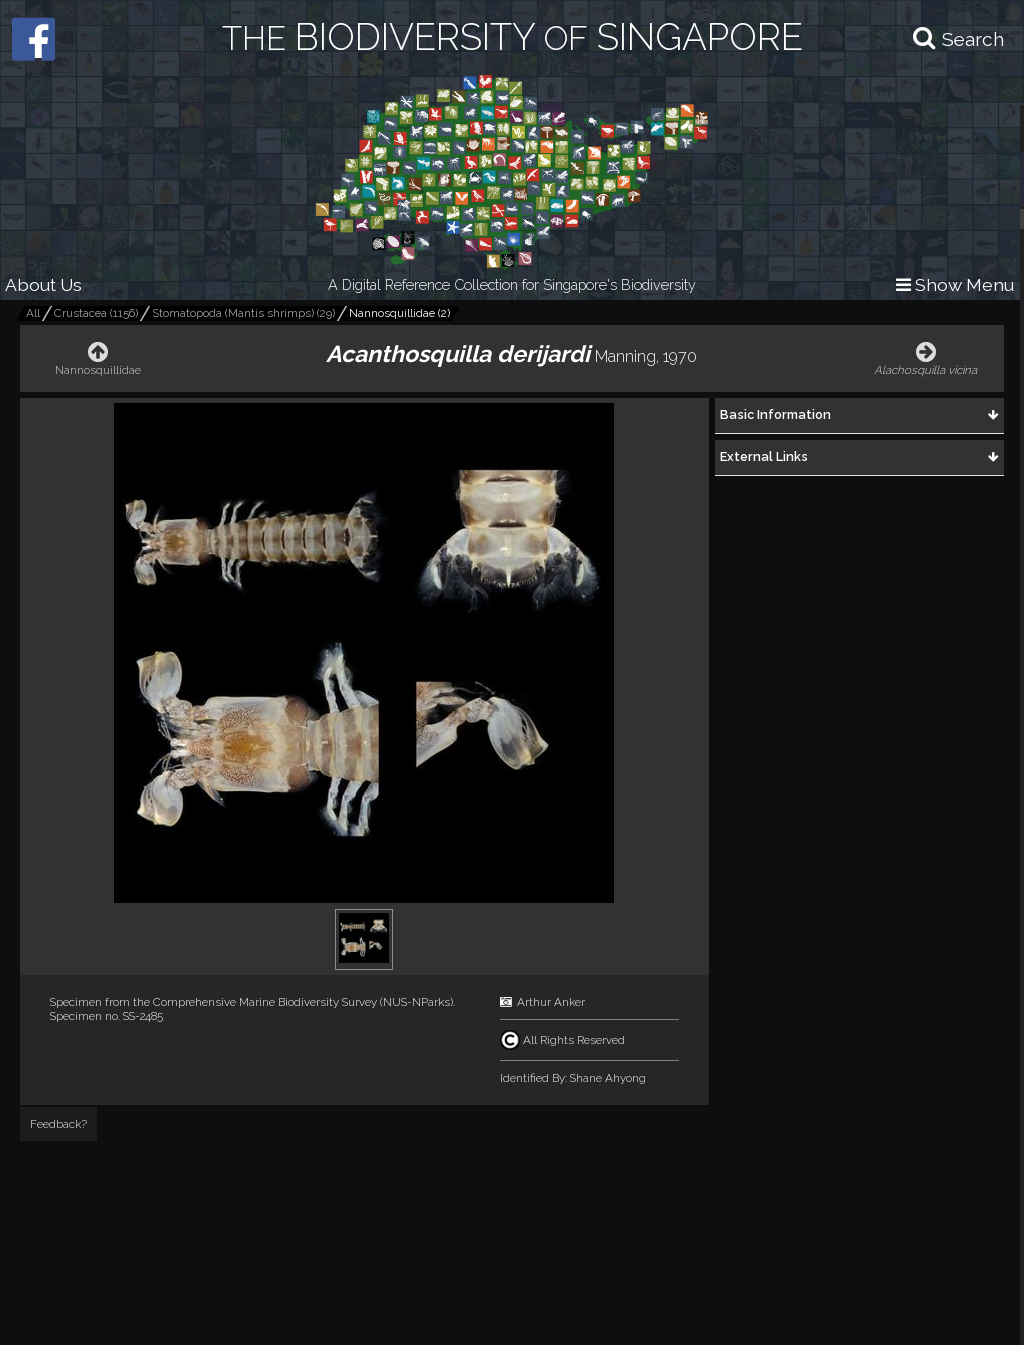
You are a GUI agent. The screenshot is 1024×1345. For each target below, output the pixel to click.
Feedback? (58, 1124)
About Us (43, 284)
